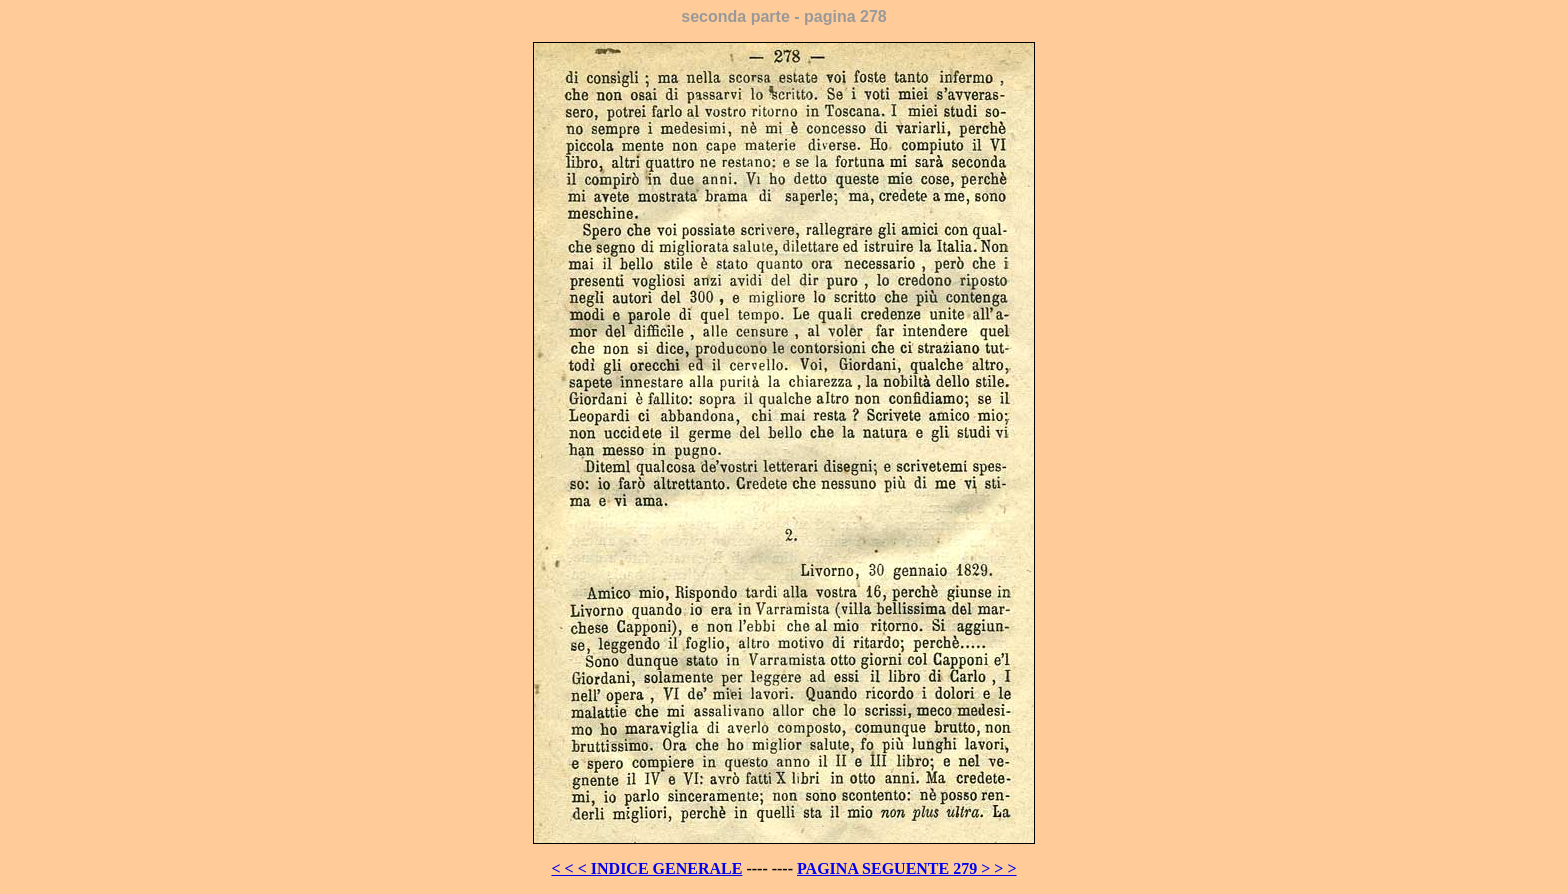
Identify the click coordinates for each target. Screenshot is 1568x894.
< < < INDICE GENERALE (646, 868)
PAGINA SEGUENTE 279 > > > (907, 868)
